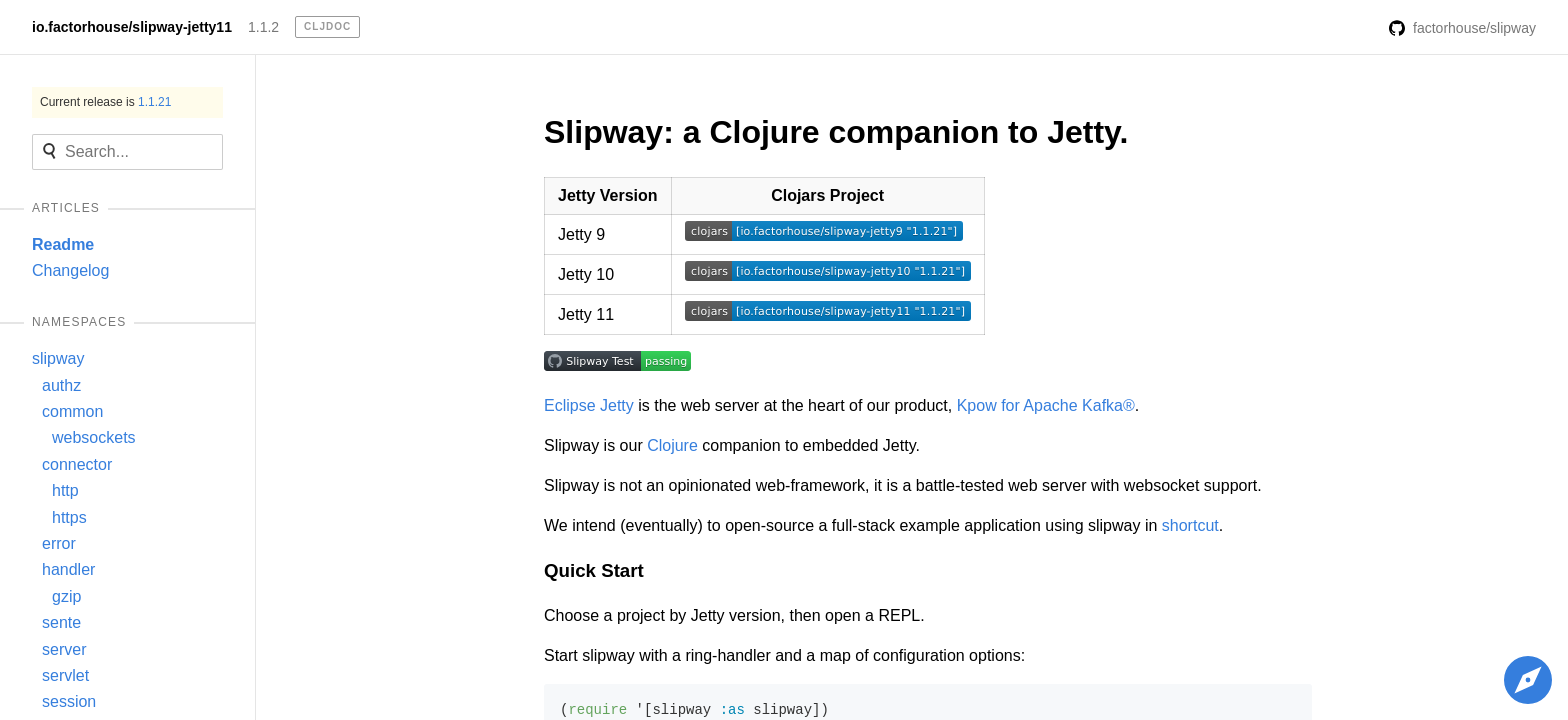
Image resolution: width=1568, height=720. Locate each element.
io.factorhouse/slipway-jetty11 (132, 27)
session (69, 701)
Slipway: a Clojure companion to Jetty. (836, 132)
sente (61, 622)
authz (61, 385)
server (64, 649)
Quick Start (594, 570)
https (69, 517)
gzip (66, 596)
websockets (94, 437)
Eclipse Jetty (589, 405)
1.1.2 (263, 27)
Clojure (672, 445)
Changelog (70, 270)
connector (77, 464)
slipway (58, 358)
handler (68, 569)
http (65, 490)
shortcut (1190, 525)
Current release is (105, 102)
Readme (63, 244)
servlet (65, 675)
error (59, 543)
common (72, 411)
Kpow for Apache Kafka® (1046, 405)
